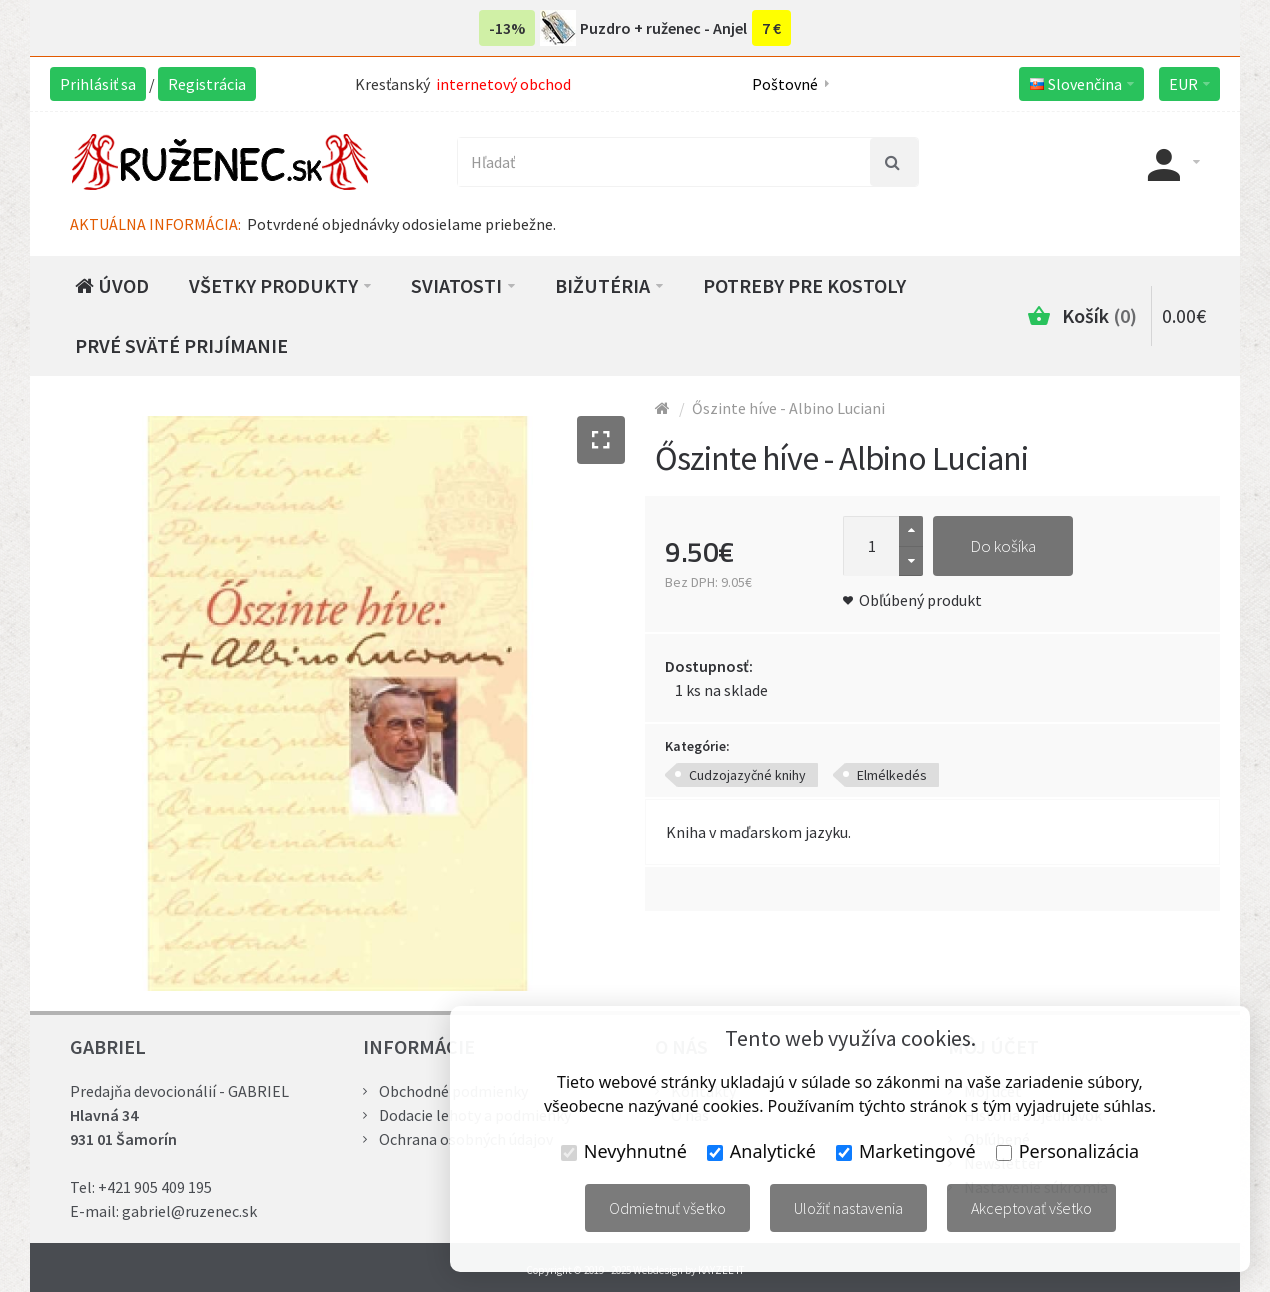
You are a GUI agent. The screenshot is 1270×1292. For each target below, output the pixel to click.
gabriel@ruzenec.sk (189, 1211)
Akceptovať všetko (1031, 1208)
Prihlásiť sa (98, 84)
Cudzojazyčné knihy (747, 775)
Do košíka (1003, 546)
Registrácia (207, 84)
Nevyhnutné (624, 1151)
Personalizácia (1067, 1151)
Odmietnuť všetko (667, 1208)
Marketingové (906, 1151)
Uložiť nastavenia (848, 1208)
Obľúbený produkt (920, 600)
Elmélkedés (892, 775)
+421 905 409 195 (155, 1187)
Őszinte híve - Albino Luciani (788, 408)
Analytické (761, 1151)
